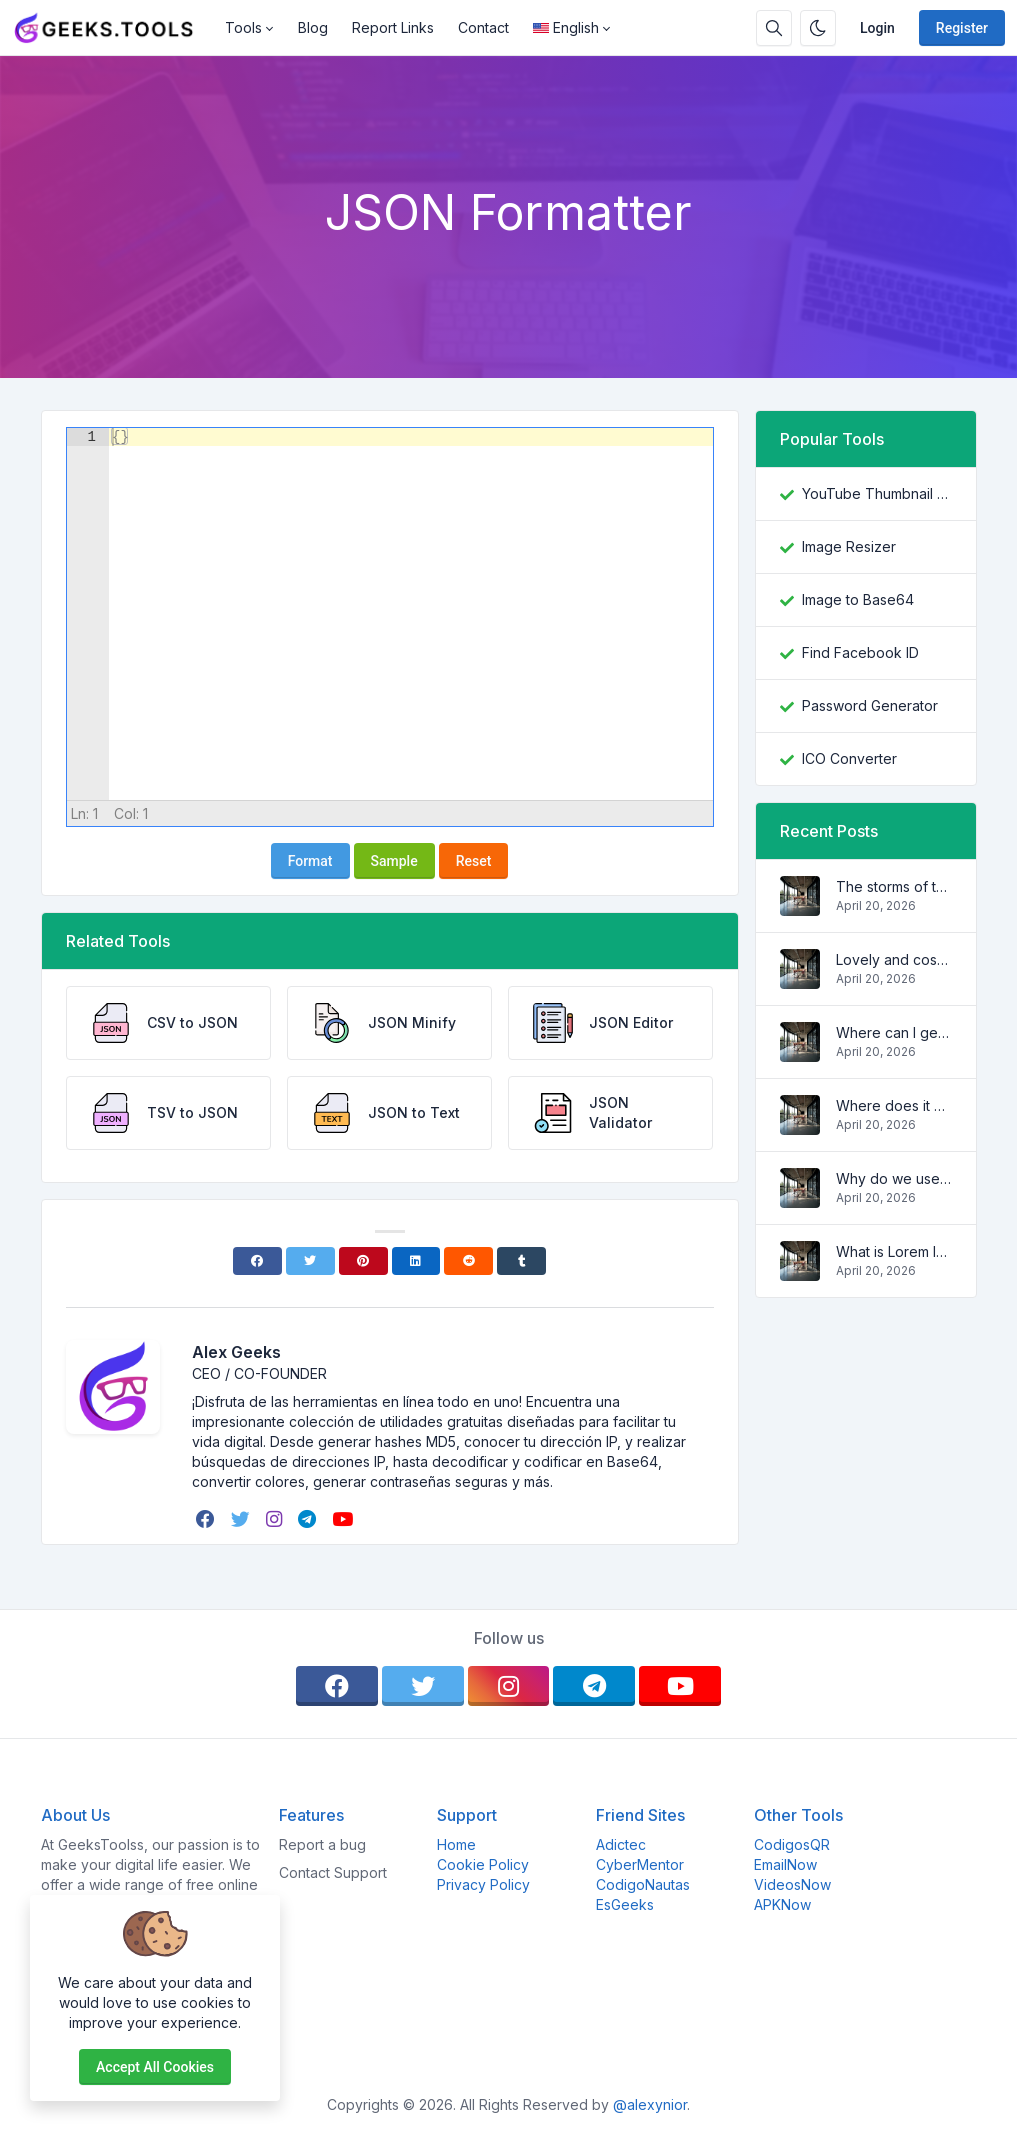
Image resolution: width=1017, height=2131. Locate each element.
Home (456, 1844)
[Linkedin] (416, 1261)
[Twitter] (310, 1261)
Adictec (621, 1844)
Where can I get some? (894, 1032)
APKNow (782, 1904)
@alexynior (650, 2104)
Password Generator (870, 705)
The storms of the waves (894, 886)
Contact (483, 27)
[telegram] (309, 1519)
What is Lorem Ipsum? (894, 1251)
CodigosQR (792, 1844)
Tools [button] (243, 27)
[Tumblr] (521, 1261)
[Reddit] (468, 1261)
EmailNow (785, 1864)
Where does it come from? (894, 1105)
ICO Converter (849, 758)
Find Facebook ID (860, 652)
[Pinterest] (363, 1261)
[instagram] (276, 1519)
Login (877, 28)
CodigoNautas (643, 1884)
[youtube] (344, 1519)
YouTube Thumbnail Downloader (877, 493)
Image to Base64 (858, 599)
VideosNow (792, 1884)
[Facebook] (257, 1261)
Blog (313, 27)
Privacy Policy (483, 1884)
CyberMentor (640, 1864)
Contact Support (333, 1872)
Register (962, 28)
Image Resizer (849, 546)
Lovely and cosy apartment (894, 959)
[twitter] (242, 1519)
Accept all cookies (155, 2067)
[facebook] (207, 1519)
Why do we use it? (894, 1178)
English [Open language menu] (566, 27)
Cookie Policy (483, 1864)
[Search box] (774, 28)
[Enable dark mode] (818, 28)
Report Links (393, 27)
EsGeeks (625, 1904)
